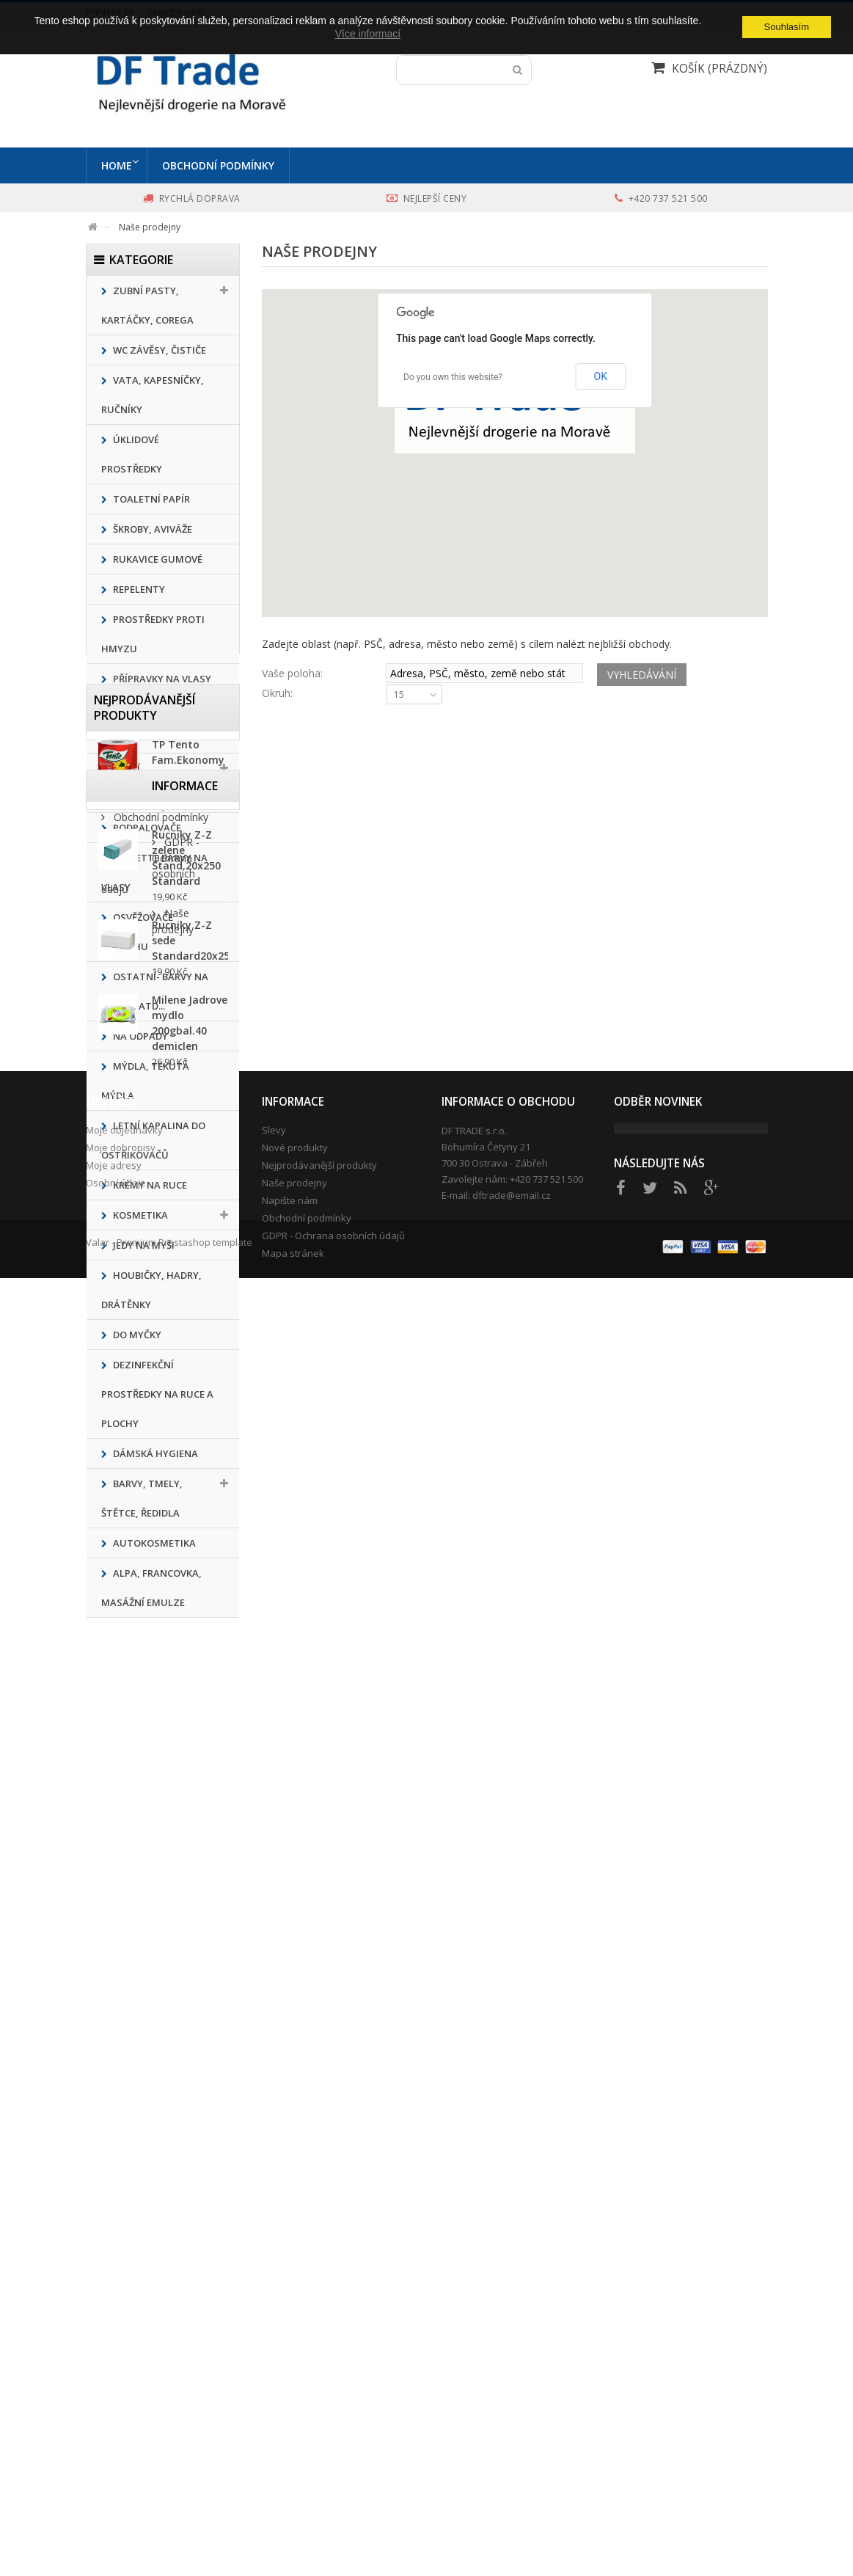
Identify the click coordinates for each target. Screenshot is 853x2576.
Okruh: (277, 693)
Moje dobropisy (120, 2380)
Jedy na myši (143, 1245)
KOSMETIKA (139, 1215)
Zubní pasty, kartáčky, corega (147, 305)
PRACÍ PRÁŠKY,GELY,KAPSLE (150, 783)
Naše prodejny (147, 2213)
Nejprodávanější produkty (144, 1671)
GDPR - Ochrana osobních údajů (333, 2468)
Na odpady (139, 1036)
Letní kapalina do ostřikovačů (153, 1140)
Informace (127, 2109)
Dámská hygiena (154, 1453)
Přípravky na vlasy (161, 678)
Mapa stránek (293, 2485)
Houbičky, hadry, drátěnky (151, 1290)
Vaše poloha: (292, 673)
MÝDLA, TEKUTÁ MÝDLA (145, 1080)
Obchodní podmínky (222, 165)
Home (116, 165)
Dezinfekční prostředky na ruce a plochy (157, 1394)
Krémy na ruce (149, 1185)
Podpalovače (146, 827)
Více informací (367, 34)
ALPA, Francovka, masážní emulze (151, 1587)
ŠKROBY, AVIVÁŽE (151, 529)
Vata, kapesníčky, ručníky (152, 394)
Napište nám (290, 2433)
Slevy (274, 2362)
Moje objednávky (124, 2362)
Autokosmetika (153, 1543)
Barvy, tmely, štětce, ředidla (142, 1498)
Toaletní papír (150, 499)
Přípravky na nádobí (140, 723)
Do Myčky (136, 1334)
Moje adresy (114, 2397)
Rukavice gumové (156, 559)
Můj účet (112, 2334)
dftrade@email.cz (511, 2427)
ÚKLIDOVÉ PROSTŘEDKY (131, 454)
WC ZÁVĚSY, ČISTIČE (158, 350)
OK (600, 376)
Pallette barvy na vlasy (154, 872)
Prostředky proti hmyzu (153, 634)
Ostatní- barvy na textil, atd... (154, 991)
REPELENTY (138, 589)
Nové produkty (295, 2380)
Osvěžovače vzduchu (137, 932)
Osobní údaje (116, 2415)
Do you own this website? (452, 377)
